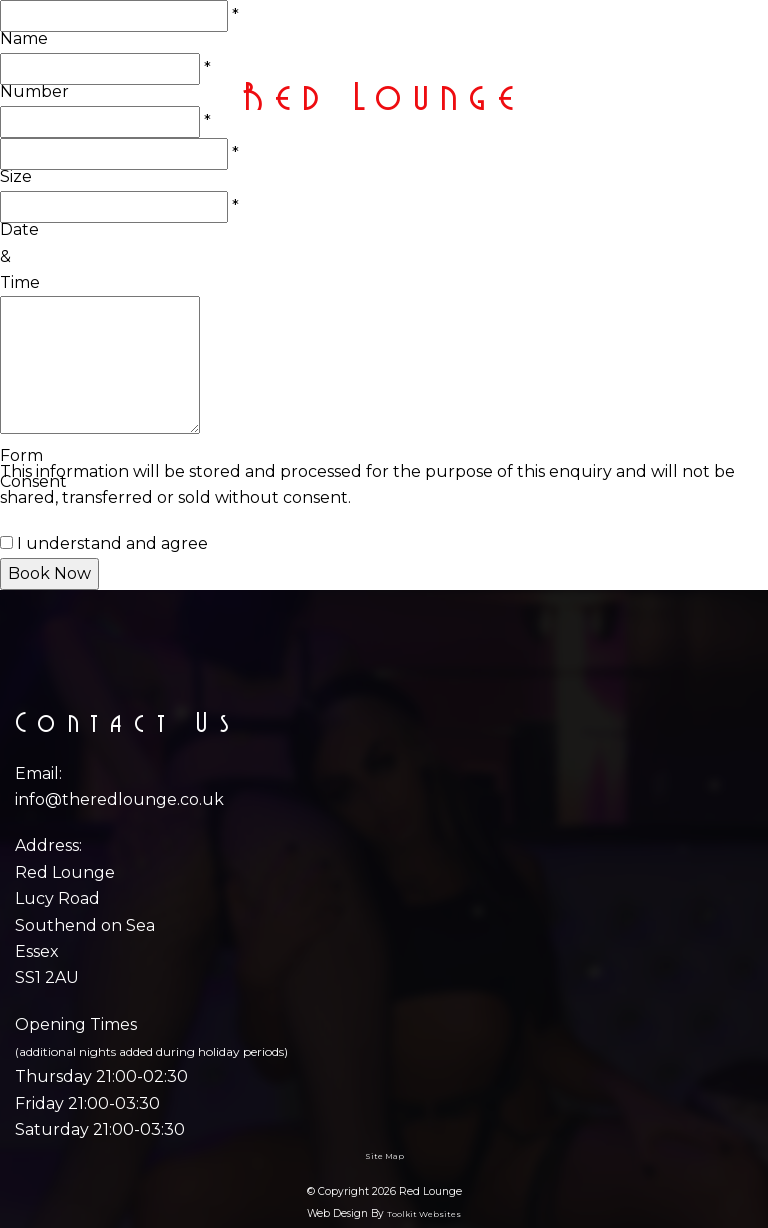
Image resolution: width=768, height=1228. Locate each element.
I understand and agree (112, 543)
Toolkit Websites (424, 1214)
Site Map (384, 1156)
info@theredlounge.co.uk (119, 799)
